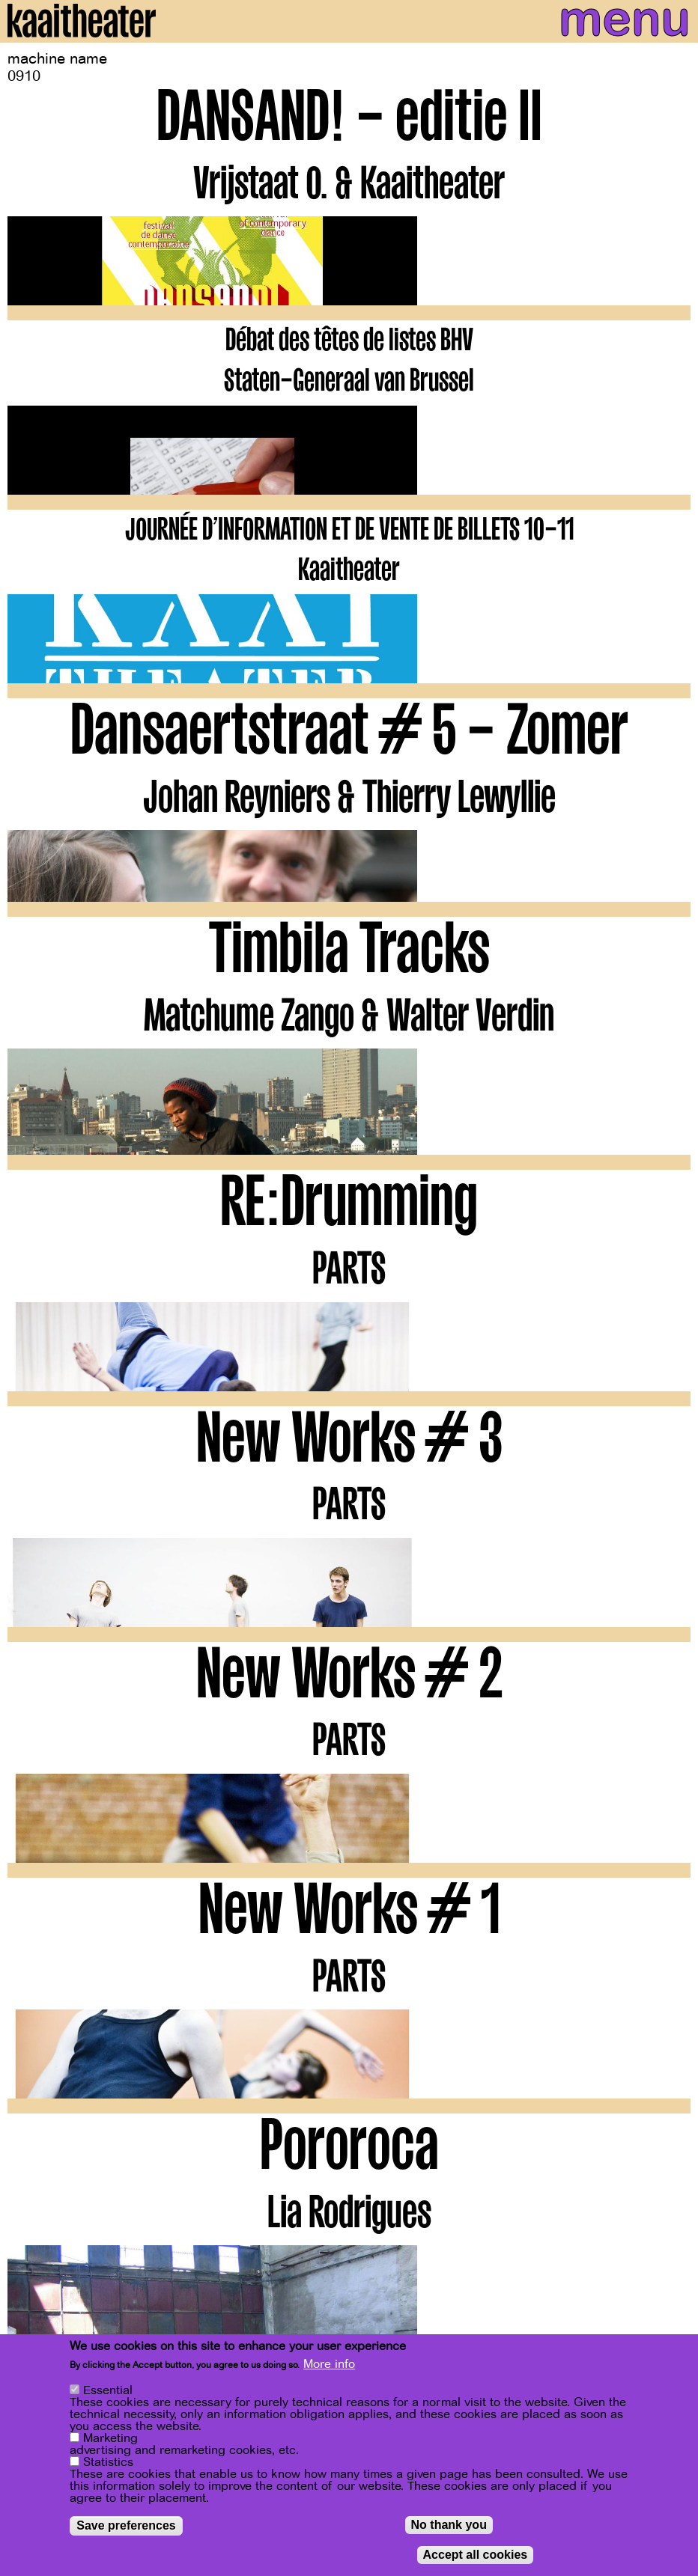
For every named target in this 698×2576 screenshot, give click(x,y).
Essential (108, 2391)
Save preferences (126, 2527)
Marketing (110, 2439)
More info (329, 2366)
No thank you (449, 2526)
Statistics (108, 2463)
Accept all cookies (475, 2556)
